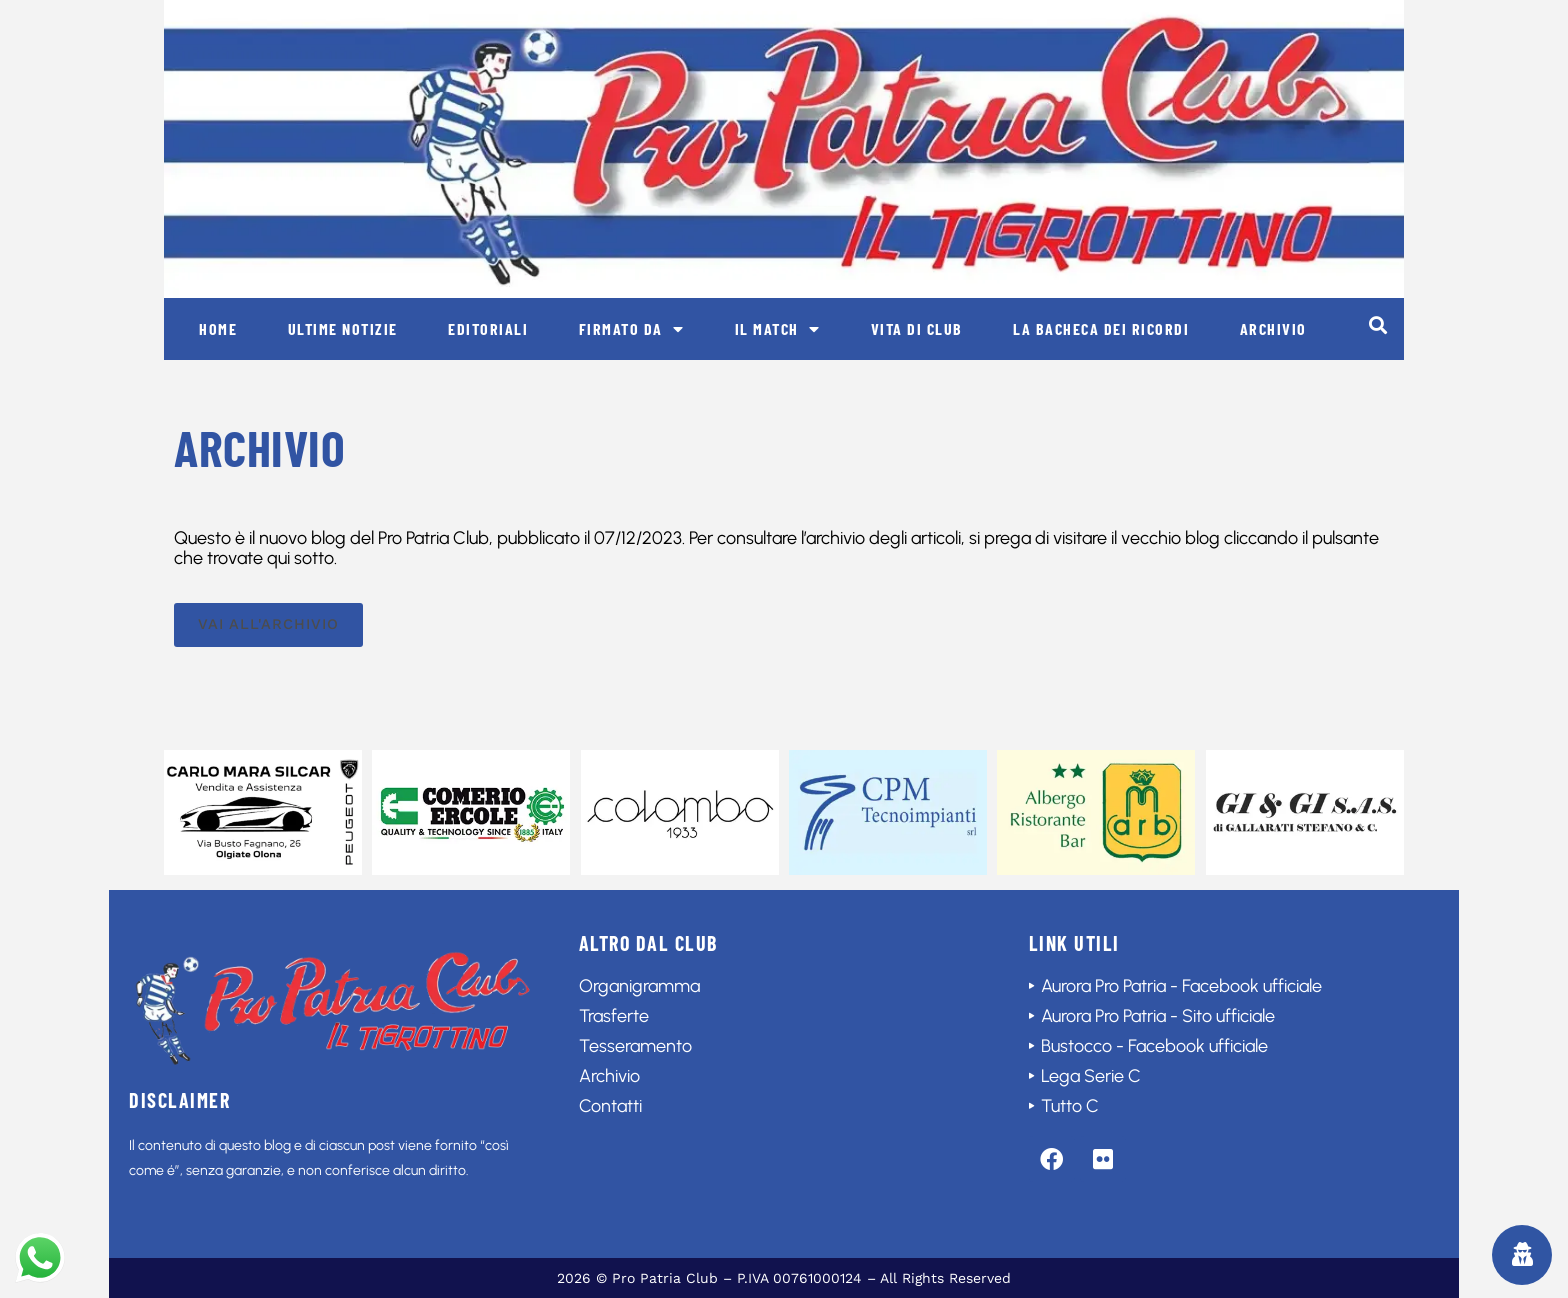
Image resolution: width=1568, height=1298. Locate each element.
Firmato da (632, 329)
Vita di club (917, 328)
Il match (778, 329)
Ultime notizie (343, 328)
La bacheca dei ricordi (1101, 328)
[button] (1377, 324)
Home (218, 328)
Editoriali (488, 328)
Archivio (1273, 328)
